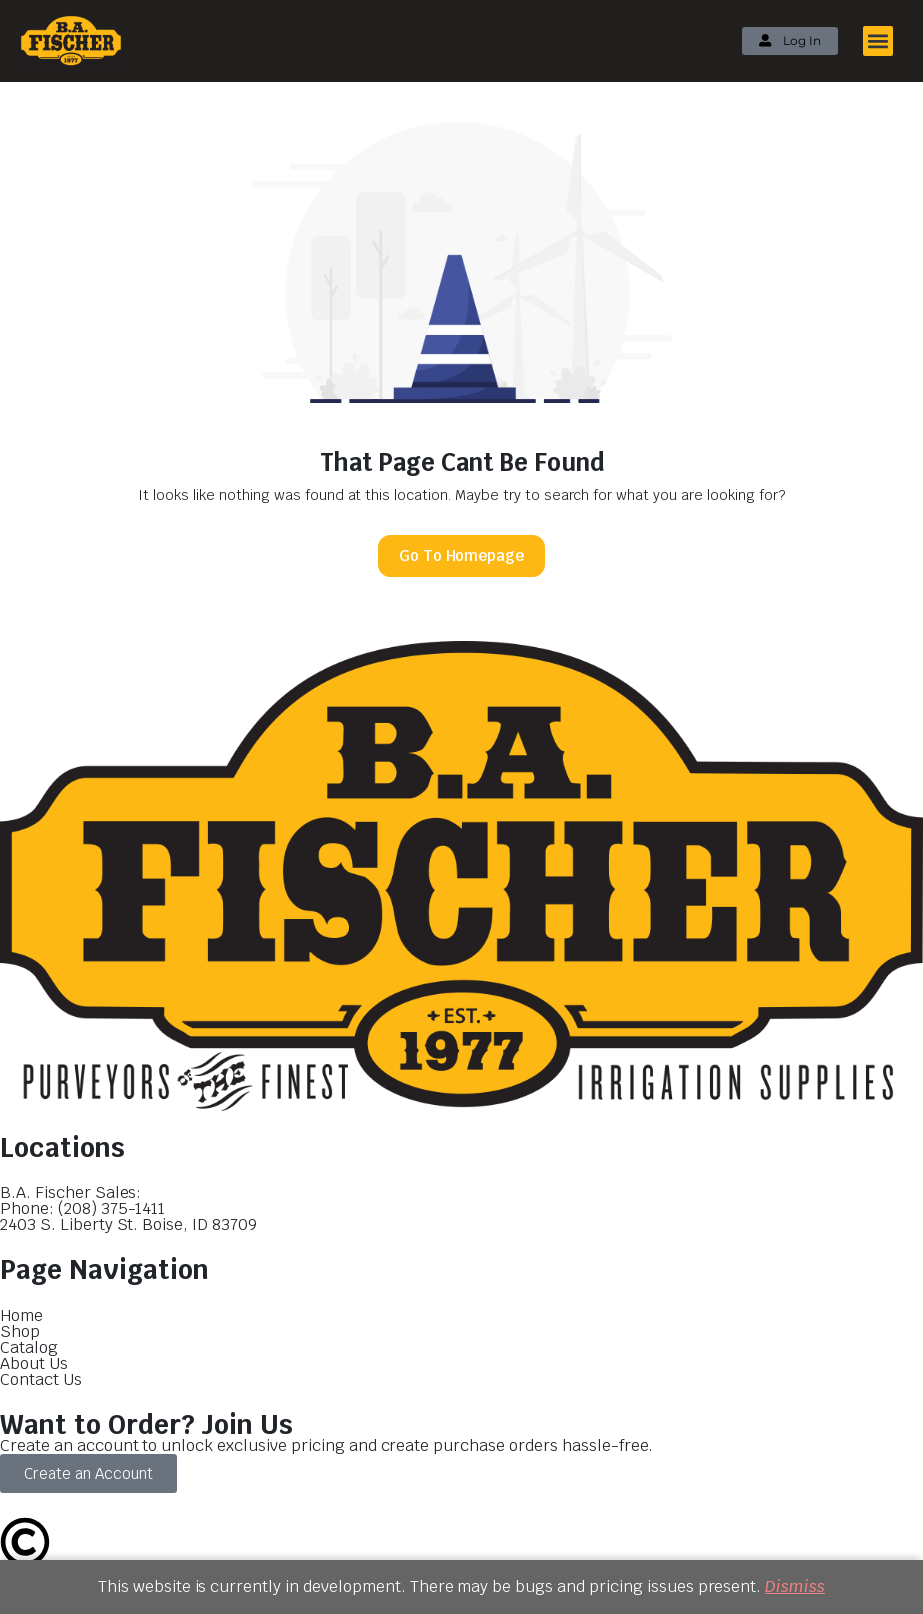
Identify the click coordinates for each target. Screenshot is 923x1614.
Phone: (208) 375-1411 (82, 1208)
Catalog (29, 1347)
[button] (878, 41)
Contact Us (41, 1379)
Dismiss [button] (795, 1586)
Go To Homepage (462, 555)
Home (21, 1315)
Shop (20, 1331)
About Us (34, 1363)
